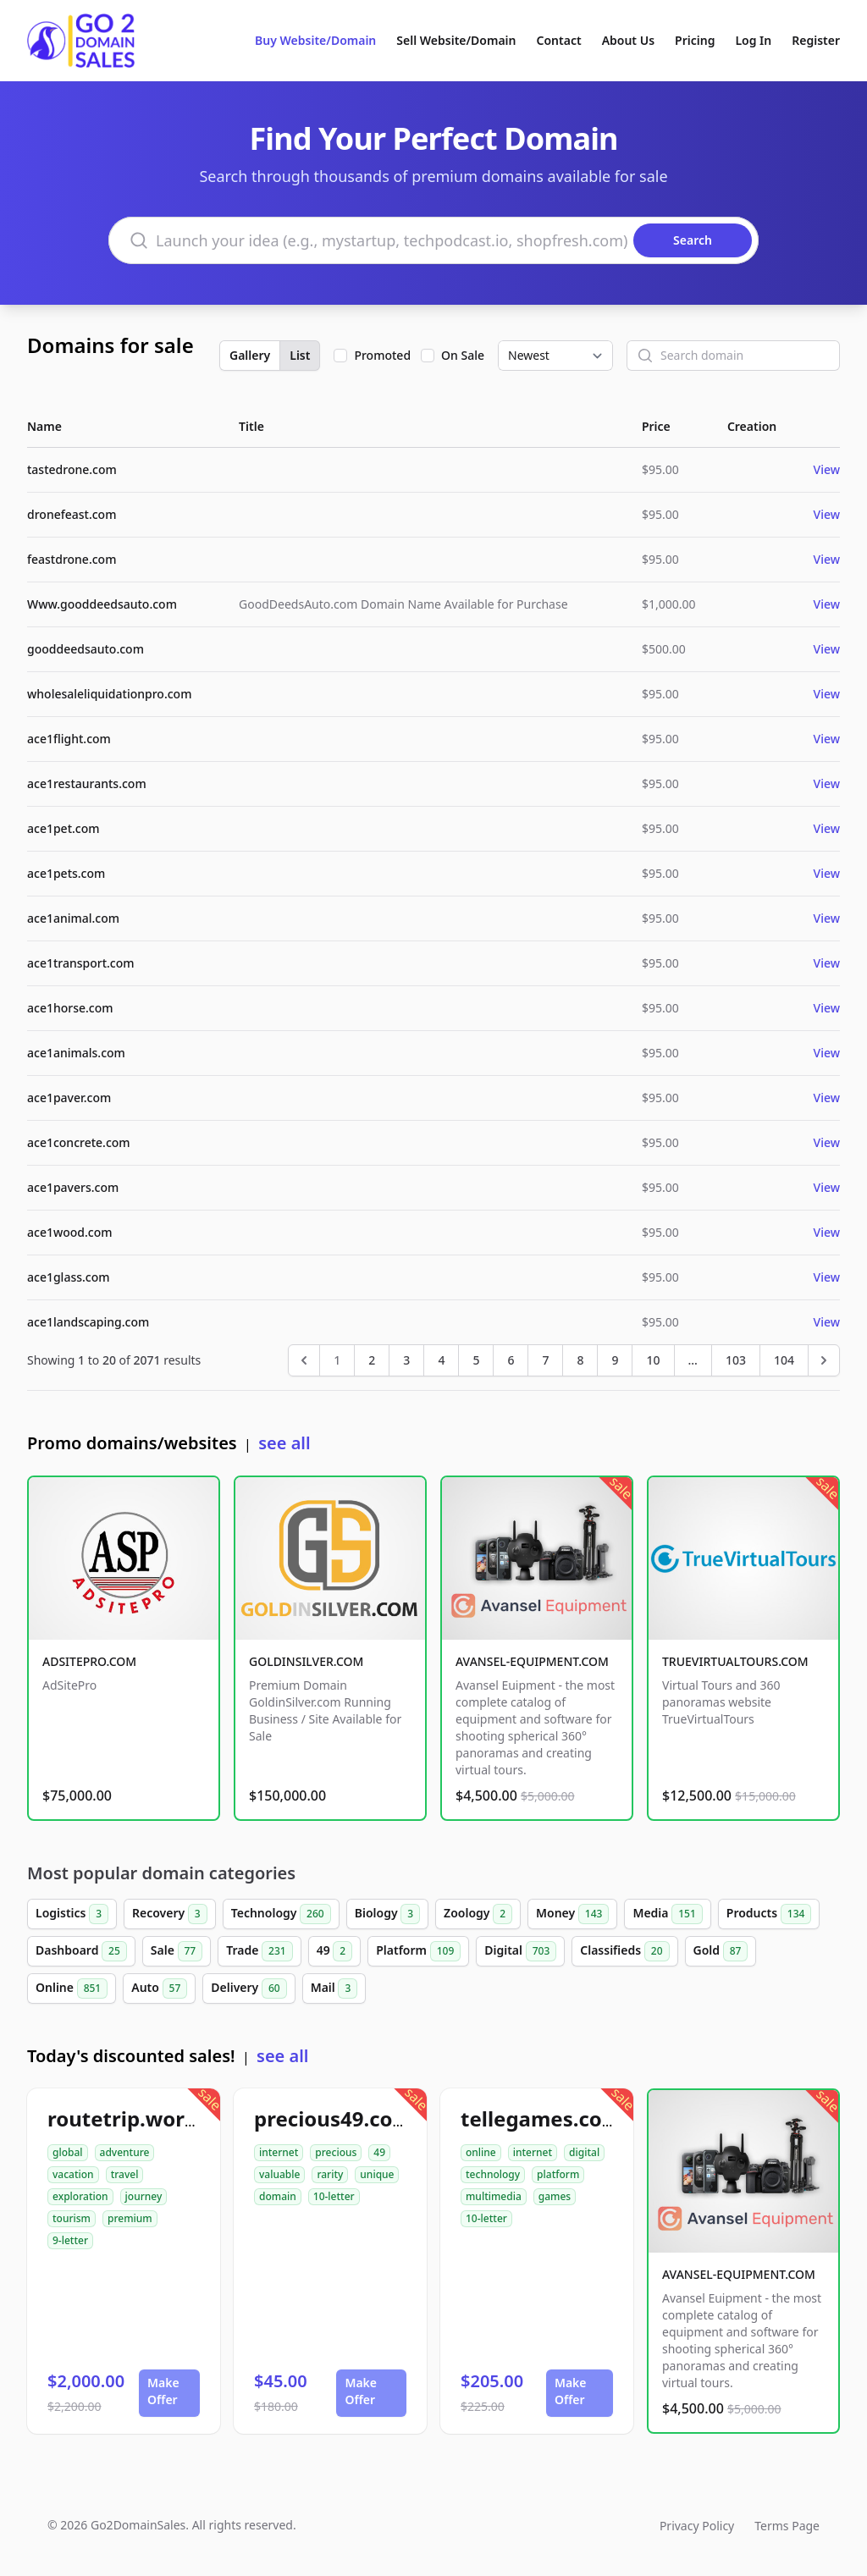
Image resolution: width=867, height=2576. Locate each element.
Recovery (169, 1914)
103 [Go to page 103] (736, 1360)
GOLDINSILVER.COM (306, 1661)
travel (125, 2174)
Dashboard (81, 1951)
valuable (279, 2174)
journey (144, 2196)
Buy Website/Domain (315, 40)
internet (278, 2152)
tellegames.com (541, 2118)
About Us (628, 40)
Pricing (695, 40)
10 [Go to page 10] (653, 1360)
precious (335, 2152)
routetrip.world (125, 2118)
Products (769, 1914)
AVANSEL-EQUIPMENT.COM (532, 1661)
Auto (159, 1988)
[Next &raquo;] (824, 1360)
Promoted (382, 355)
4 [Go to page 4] (441, 1360)
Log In (753, 40)
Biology (387, 1914)
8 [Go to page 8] (580, 1360)
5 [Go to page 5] (475, 1360)
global (67, 2152)
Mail (334, 1988)
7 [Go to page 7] (545, 1360)
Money (572, 1914)
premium (130, 2218)
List (300, 355)
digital (584, 2152)
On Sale (462, 355)
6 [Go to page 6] (510, 1360)
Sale (176, 1951)
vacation (73, 2174)
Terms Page (787, 2526)
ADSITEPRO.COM (89, 1661)
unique (377, 2174)
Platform (418, 1951)
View (827, 469)
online (481, 2152)
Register (816, 40)
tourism (71, 2218)
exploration (80, 2196)
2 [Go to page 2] (371, 1360)
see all (284, 1442)
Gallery (249, 355)
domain (277, 2196)
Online (72, 1988)
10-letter (334, 2196)
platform (558, 2174)
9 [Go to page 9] (614, 1360)
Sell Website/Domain (456, 40)
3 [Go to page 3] (406, 1360)
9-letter (70, 2240)
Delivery (248, 1988)
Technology (281, 1914)
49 (335, 1951)
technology (493, 2174)
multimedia (494, 2196)
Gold (720, 1951)
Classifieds (624, 1951)
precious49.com (333, 2118)
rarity (330, 2174)
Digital (520, 1951)
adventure (125, 2152)
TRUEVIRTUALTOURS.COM (735, 1661)
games (554, 2196)
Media (667, 1914)
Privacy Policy (697, 2526)
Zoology (478, 1914)
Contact (559, 40)
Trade (259, 1951)
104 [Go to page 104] (784, 1360)
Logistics (72, 1914)
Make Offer (163, 2391)
